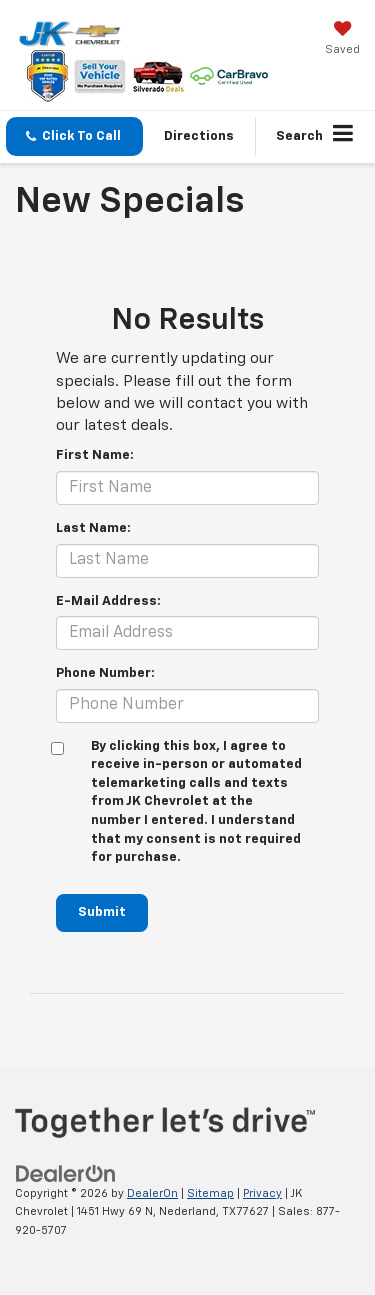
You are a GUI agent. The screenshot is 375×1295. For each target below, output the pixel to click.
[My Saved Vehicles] (342, 40)
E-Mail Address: (108, 601)
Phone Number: (105, 673)
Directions (199, 136)
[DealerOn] (66, 1173)
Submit (102, 912)
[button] (74, 136)
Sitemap (210, 1193)
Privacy (262, 1193)
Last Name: (93, 528)
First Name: (95, 455)
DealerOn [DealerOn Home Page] (152, 1193)
